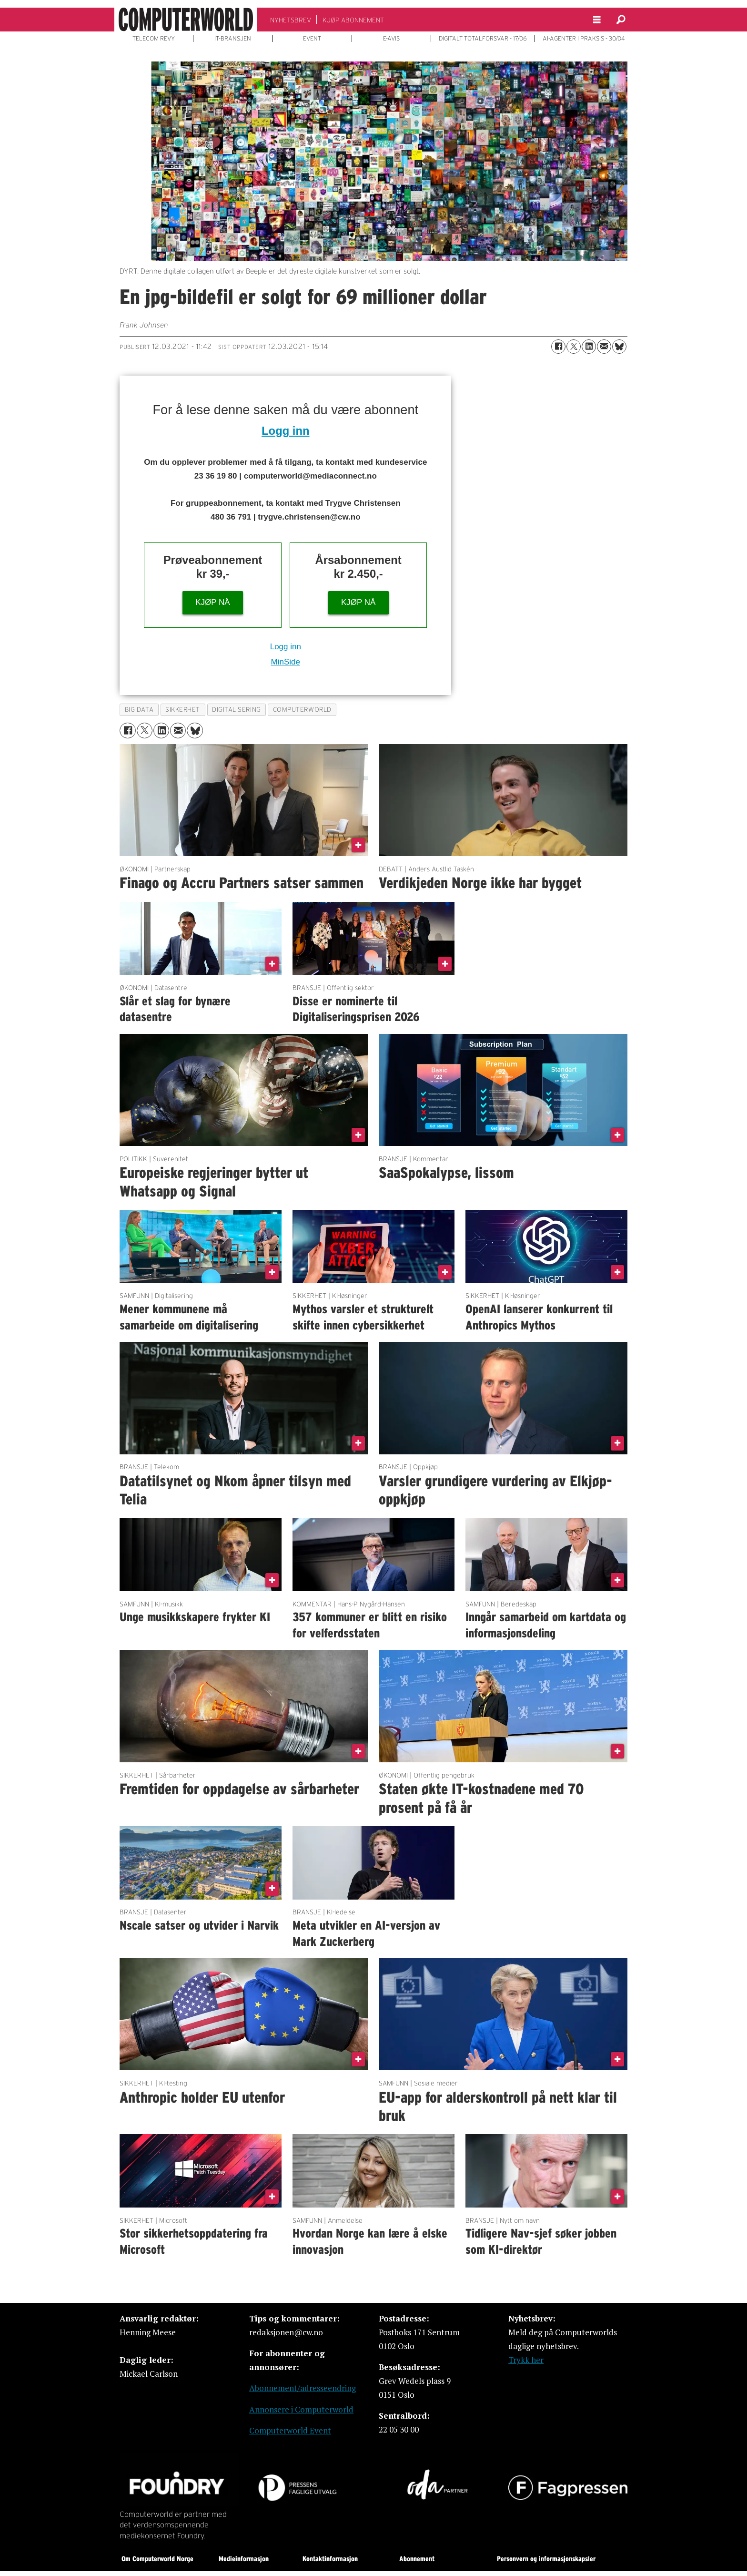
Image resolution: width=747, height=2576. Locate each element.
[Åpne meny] (597, 20)
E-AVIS (391, 38)
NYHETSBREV (290, 20)
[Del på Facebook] (558, 346)
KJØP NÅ (212, 602)
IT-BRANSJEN (232, 38)
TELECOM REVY (153, 38)
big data (139, 709)
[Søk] (621, 19)
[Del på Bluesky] (619, 346)
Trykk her (526, 2359)
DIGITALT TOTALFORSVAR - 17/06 (483, 38)
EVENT (312, 38)
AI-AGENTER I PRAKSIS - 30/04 (584, 38)
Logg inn (285, 430)
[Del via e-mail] (604, 346)
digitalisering (236, 709)
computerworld (302, 709)
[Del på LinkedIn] (589, 346)
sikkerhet (182, 709)
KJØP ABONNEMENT (353, 20)
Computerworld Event (290, 2430)
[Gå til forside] (185, 19)
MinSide (285, 661)
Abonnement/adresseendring (302, 2387)
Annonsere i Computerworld (301, 2409)
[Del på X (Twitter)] (573, 346)
